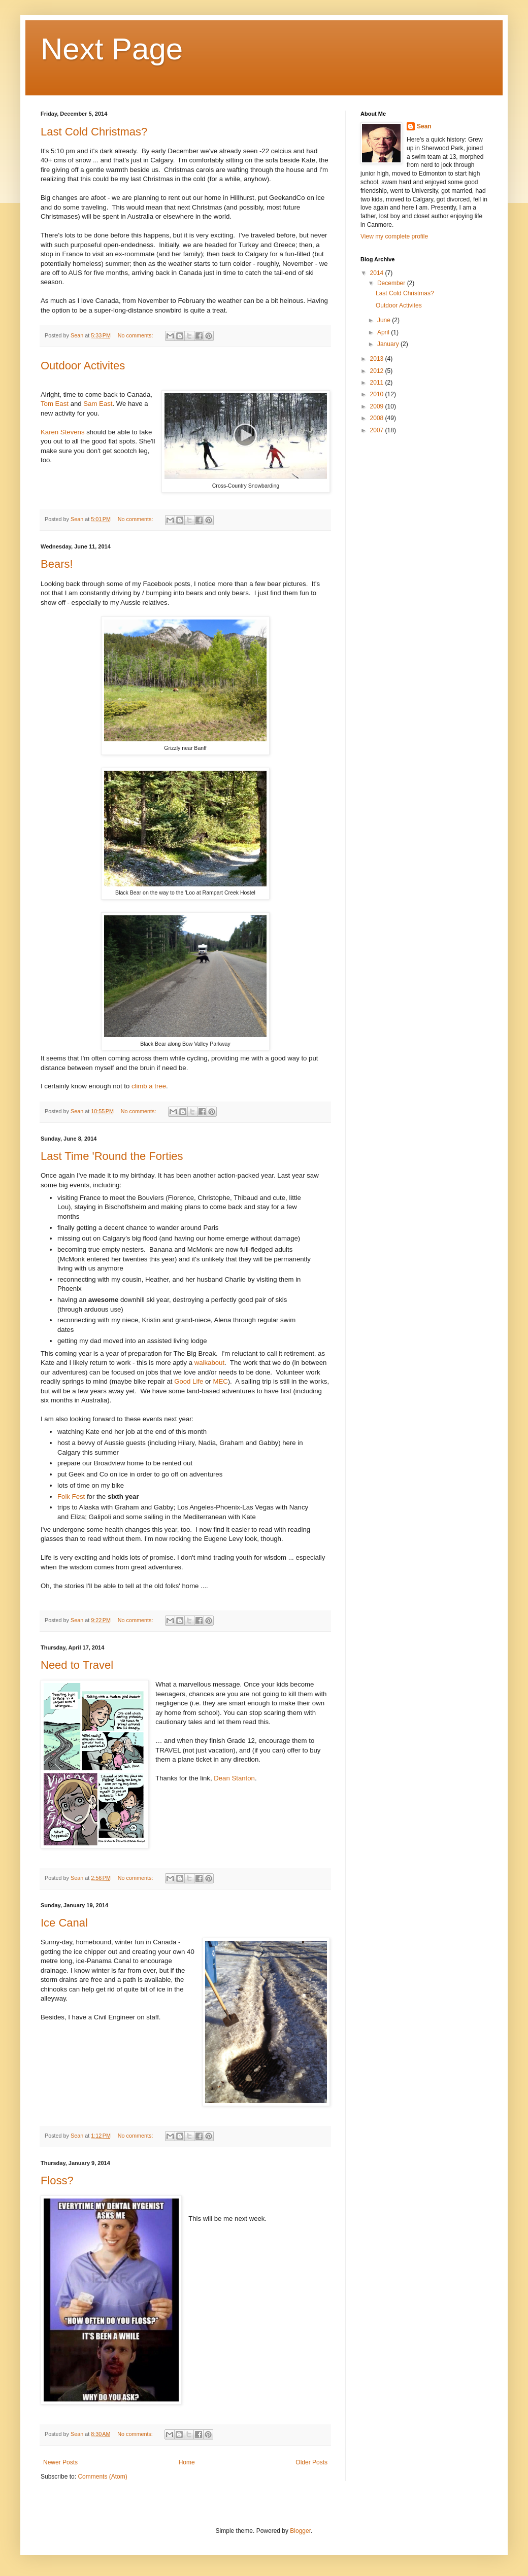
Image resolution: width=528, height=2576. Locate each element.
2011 (377, 382)
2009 (377, 406)
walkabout (209, 1362)
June (384, 320)
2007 (377, 430)
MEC (220, 1381)
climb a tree (148, 1086)
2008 (377, 418)
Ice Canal (64, 1922)
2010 (377, 394)
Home (187, 2462)
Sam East (97, 403)
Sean (424, 126)
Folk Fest (71, 1496)
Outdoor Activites (83, 365)
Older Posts (311, 2462)
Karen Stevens (63, 432)
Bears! (57, 564)
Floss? (57, 2180)
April (384, 332)
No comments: (136, 335)
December (392, 283)
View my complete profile (394, 236)
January (389, 344)
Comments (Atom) (102, 2476)
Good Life (188, 1381)
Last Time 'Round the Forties (112, 1156)
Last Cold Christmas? (94, 131)
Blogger (300, 2530)
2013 (377, 358)
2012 (377, 370)
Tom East (55, 403)
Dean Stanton (234, 1778)
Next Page (112, 49)
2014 (377, 273)
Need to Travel (77, 1665)
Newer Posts (60, 2462)
